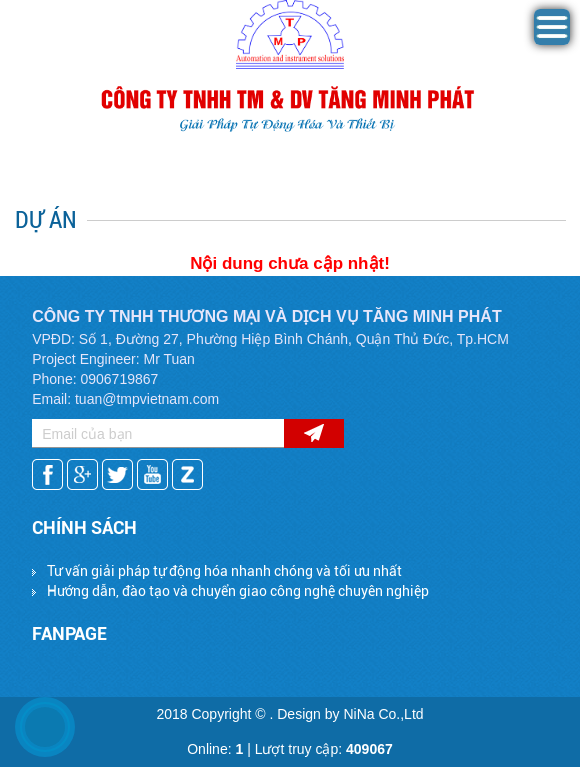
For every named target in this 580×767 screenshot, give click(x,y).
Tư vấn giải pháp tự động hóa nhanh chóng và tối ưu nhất (224, 571)
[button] (552, 40)
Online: (215, 749)
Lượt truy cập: (324, 749)
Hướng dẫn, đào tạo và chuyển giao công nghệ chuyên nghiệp (238, 591)
